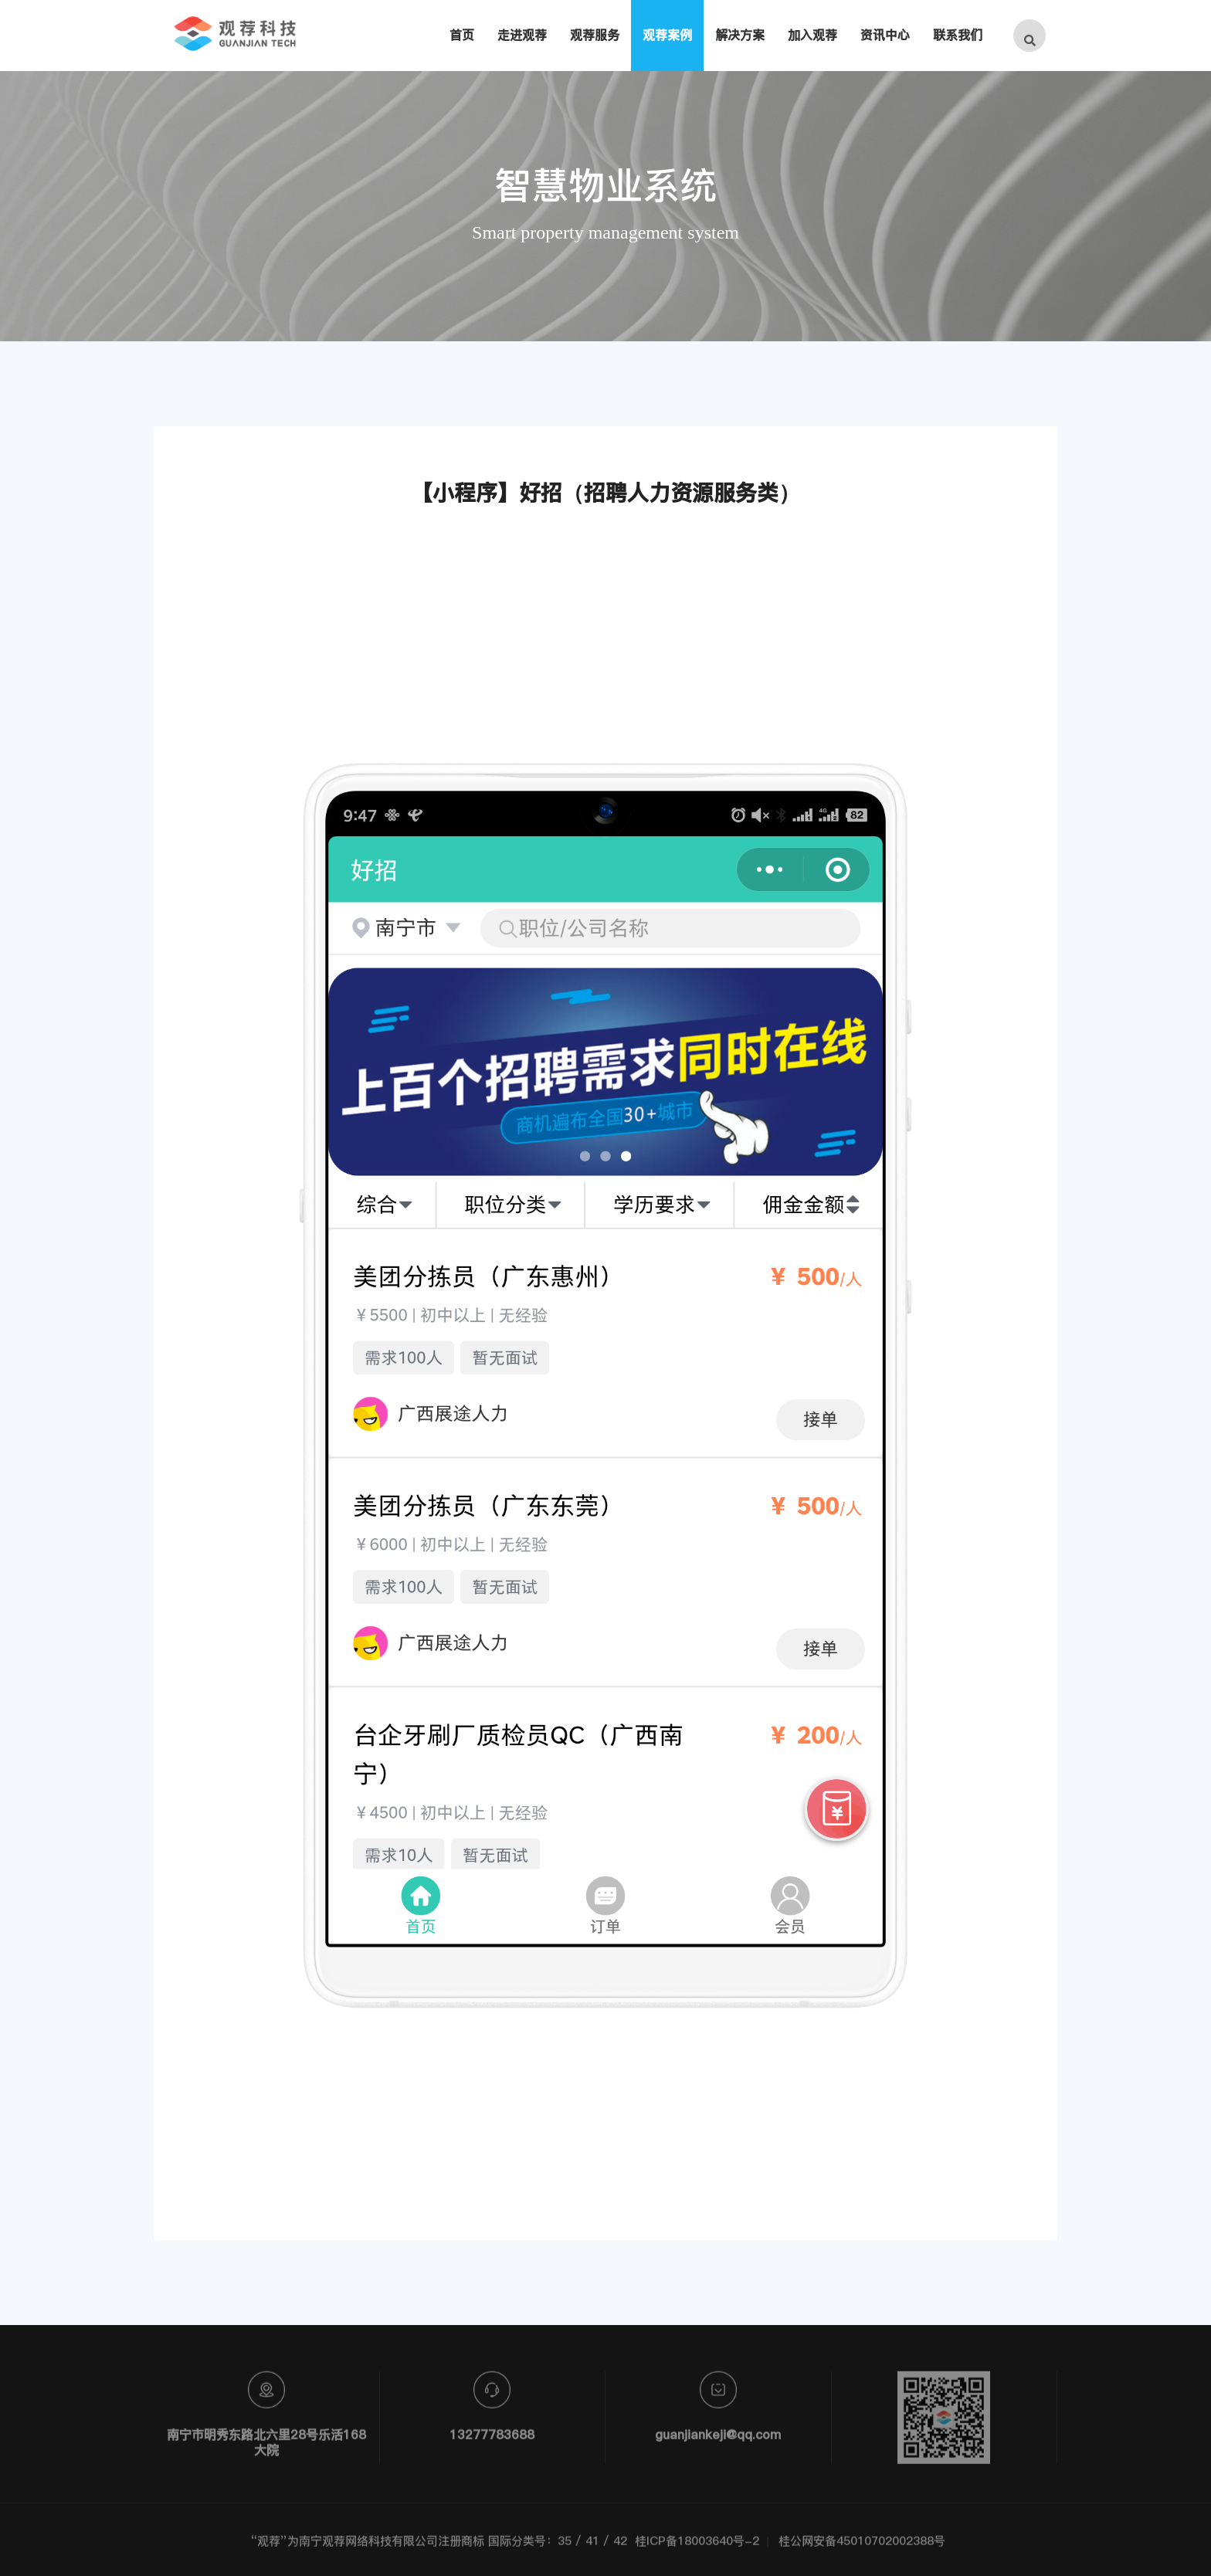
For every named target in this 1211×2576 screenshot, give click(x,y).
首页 (461, 34)
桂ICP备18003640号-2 (697, 2548)
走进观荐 (522, 34)
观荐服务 (594, 34)
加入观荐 (812, 34)
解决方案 (740, 34)
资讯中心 (885, 34)
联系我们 (957, 34)
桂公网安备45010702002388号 (861, 2548)
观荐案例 (667, 34)
